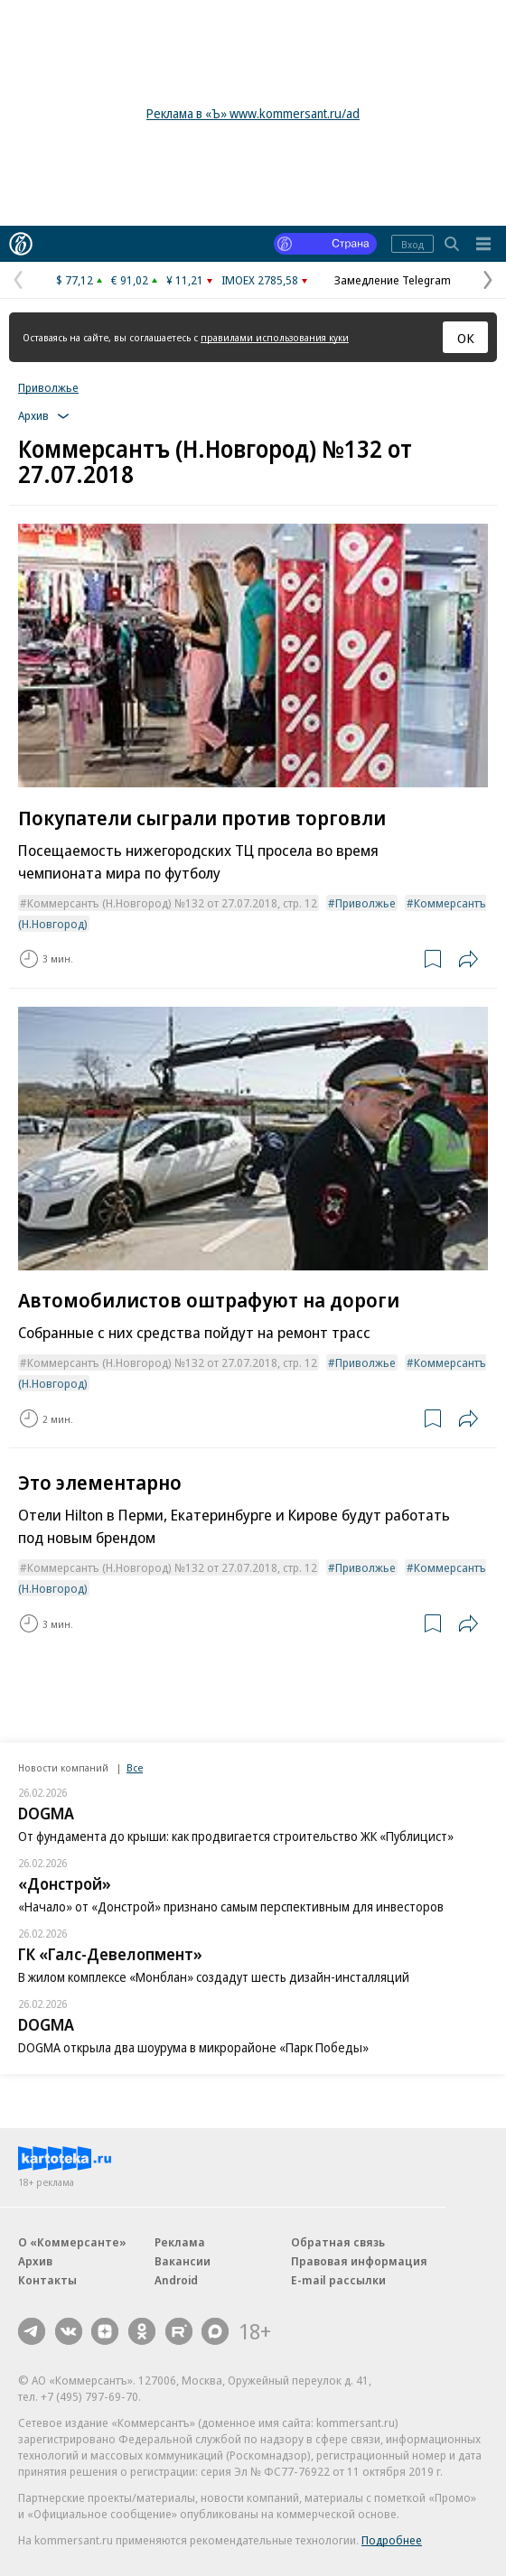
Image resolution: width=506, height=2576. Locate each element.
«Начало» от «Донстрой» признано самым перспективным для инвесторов (231, 1906)
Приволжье (48, 387)
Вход (412, 244)
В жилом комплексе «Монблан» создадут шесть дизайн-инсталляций (213, 1976)
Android (176, 2280)
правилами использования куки (275, 337)
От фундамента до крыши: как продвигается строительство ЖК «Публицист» (236, 1836)
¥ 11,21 (184, 280)
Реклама (180, 2242)
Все (134, 1767)
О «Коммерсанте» (72, 2242)
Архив (35, 2261)
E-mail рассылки (338, 2280)
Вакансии (183, 2261)
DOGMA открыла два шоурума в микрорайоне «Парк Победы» (193, 2047)
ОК (465, 338)
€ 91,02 (129, 280)
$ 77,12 (74, 280)
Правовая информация (359, 2261)
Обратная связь (338, 2242)
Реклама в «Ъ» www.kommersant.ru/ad (253, 113)
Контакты (47, 2280)
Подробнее (391, 2540)
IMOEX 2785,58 (259, 280)
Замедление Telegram (392, 280)
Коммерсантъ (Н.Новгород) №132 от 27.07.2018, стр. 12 (172, 903)
